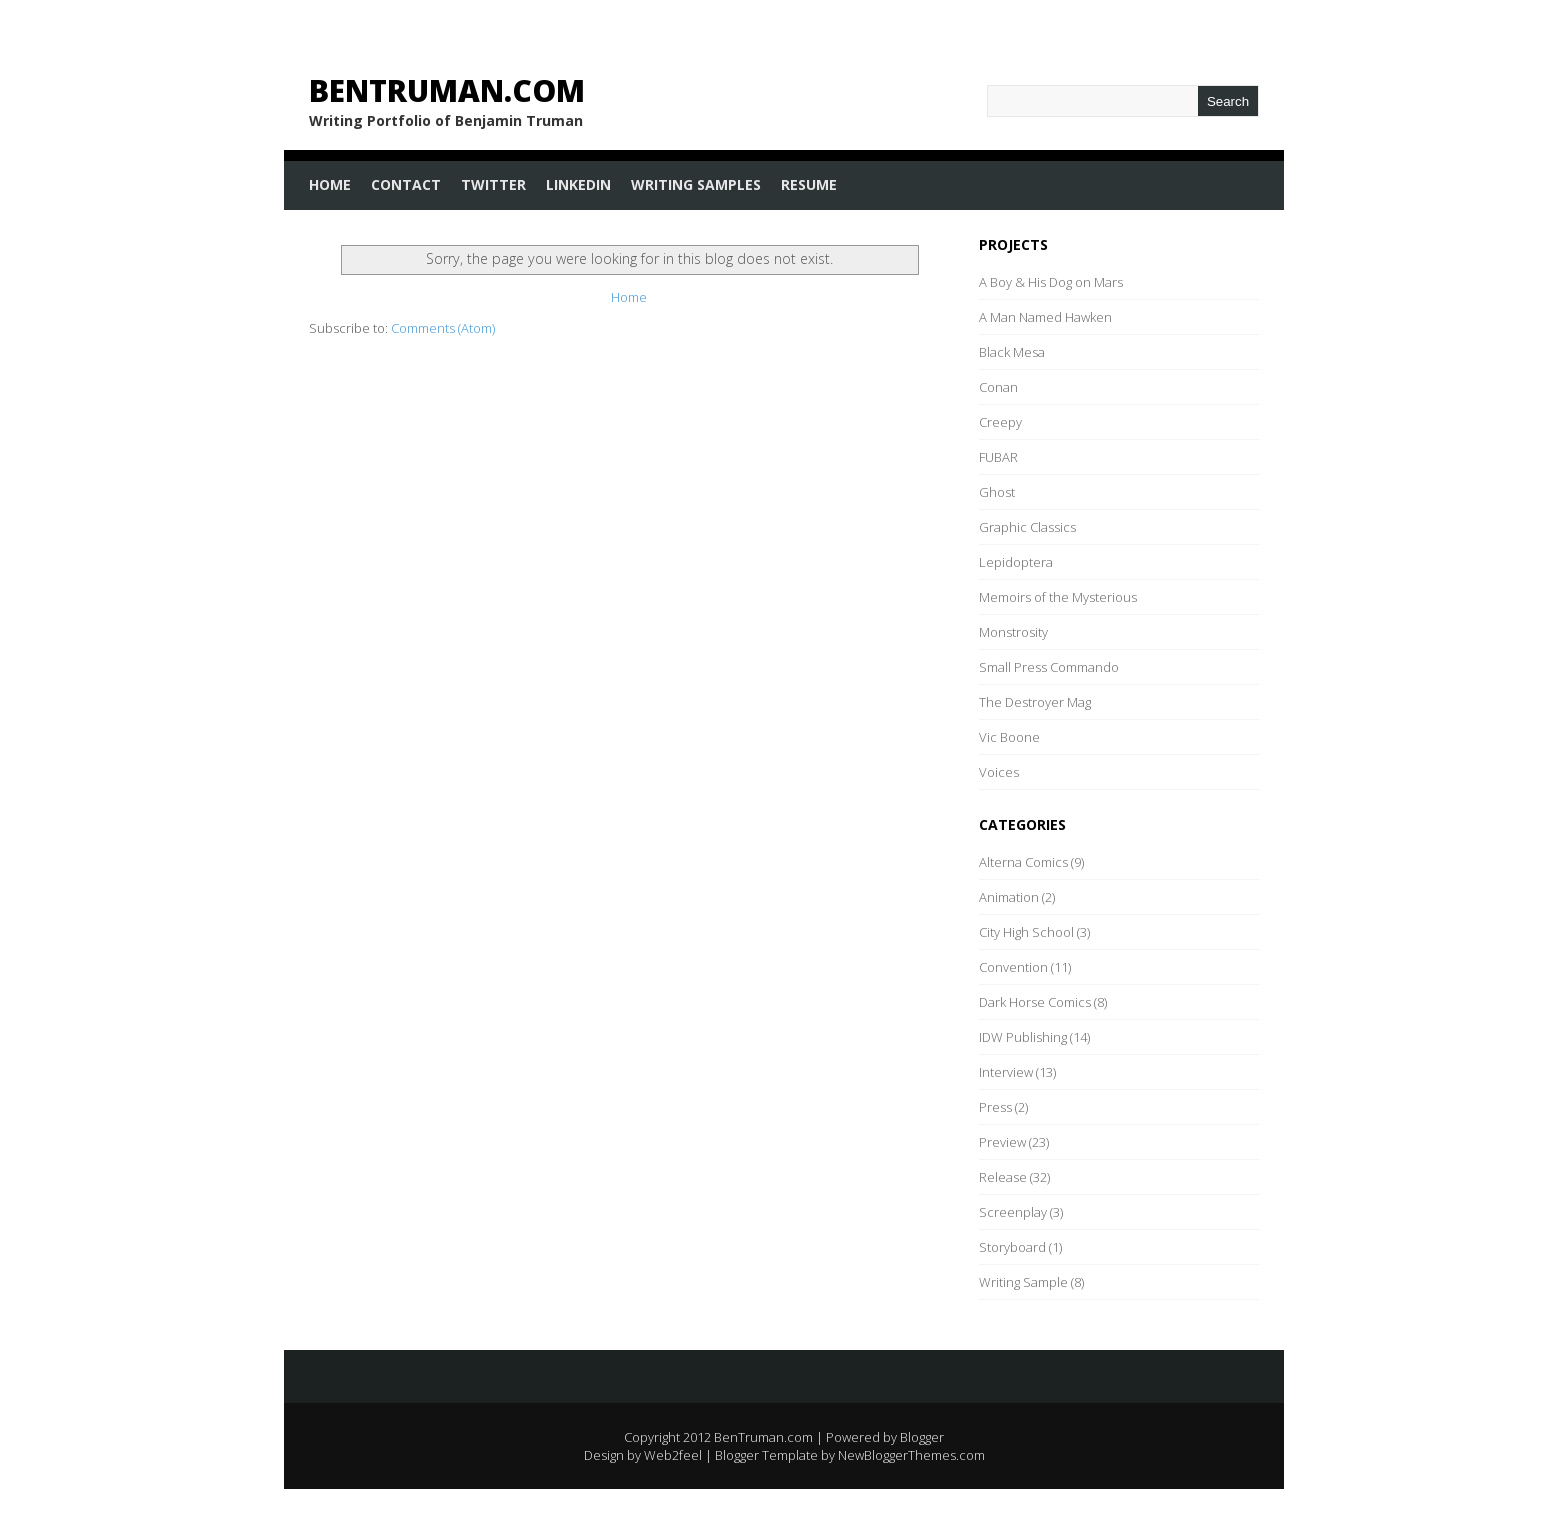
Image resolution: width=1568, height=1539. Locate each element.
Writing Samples (696, 184)
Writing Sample (1023, 1282)
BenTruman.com (447, 90)
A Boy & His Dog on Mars (1051, 282)
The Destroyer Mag (1035, 702)
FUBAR (998, 457)
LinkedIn (578, 184)
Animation (1009, 897)
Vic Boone (1009, 737)
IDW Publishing (1023, 1037)
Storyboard (1012, 1247)
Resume (809, 184)
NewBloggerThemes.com (911, 1455)
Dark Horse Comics (1035, 1002)
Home (330, 184)
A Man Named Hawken (1045, 317)
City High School (1026, 932)
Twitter (493, 184)
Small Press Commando (1049, 667)
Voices (999, 772)
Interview (1006, 1072)
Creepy (1000, 422)
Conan (998, 387)
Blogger (922, 1437)
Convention (1013, 967)
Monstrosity (1013, 632)
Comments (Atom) (443, 328)
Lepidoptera (1016, 562)
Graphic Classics (1027, 527)
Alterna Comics (1023, 862)
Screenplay (1013, 1212)
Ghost (997, 492)
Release (1003, 1177)
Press (995, 1107)
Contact (406, 184)
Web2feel (673, 1455)
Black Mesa (1012, 352)
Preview (1002, 1142)
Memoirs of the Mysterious (1058, 597)
